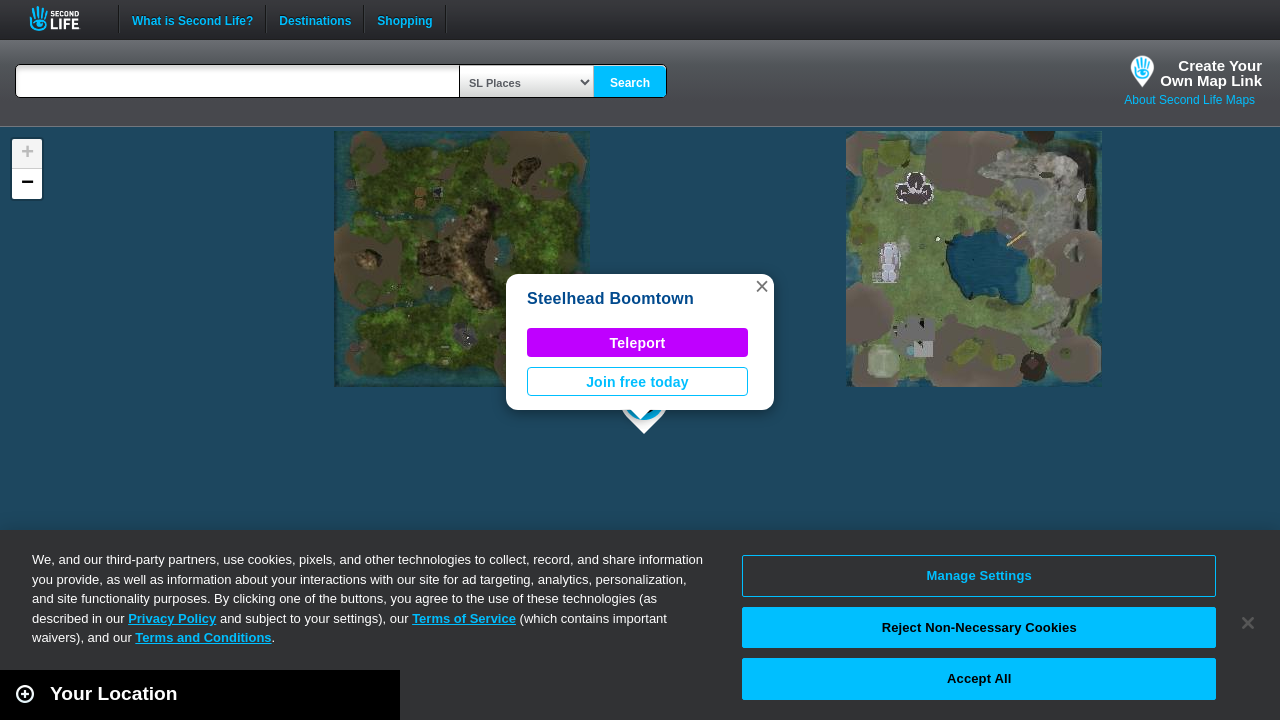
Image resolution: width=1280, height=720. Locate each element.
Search (630, 83)
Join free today (637, 382)
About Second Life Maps (1189, 100)
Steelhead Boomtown (610, 298)
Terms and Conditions (203, 637)
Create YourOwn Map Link (1211, 73)
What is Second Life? (192, 19)
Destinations (315, 19)
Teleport (638, 343)
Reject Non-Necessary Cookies (979, 627)
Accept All (979, 678)
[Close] (1248, 623)
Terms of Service (464, 618)
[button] (762, 286)
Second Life (65, 18)
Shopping (404, 19)
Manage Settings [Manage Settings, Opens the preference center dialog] (979, 575)
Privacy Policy (172, 618)
